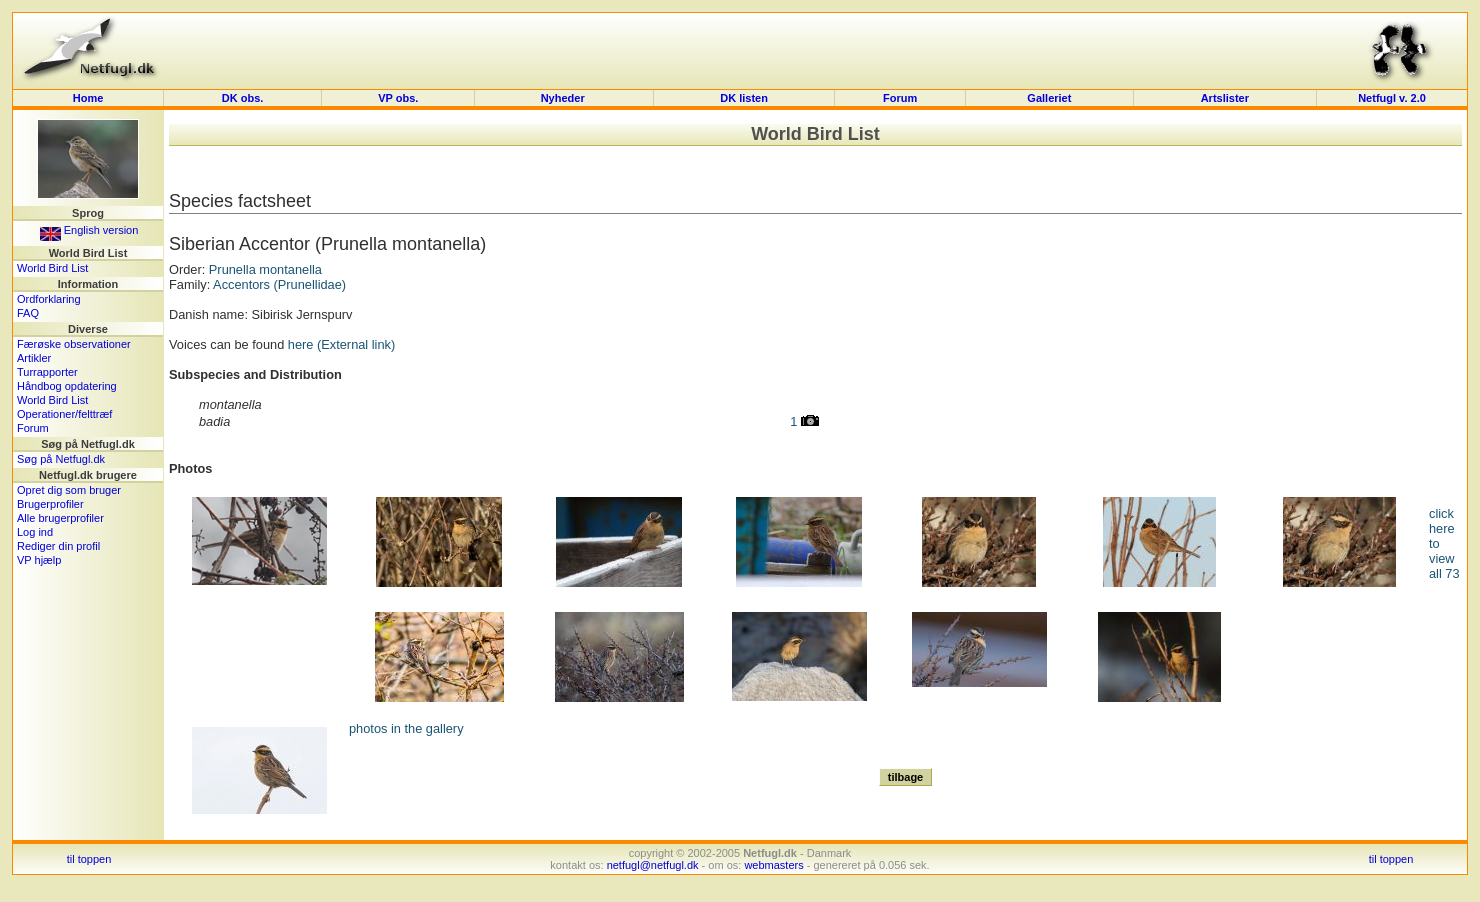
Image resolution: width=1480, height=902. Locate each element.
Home (88, 98)
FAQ (28, 313)
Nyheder (564, 98)
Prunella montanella (265, 269)
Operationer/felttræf (64, 414)
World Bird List (52, 268)
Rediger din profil (58, 546)
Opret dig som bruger (69, 490)
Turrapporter (47, 372)
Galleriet (1049, 98)
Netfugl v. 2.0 (1392, 98)
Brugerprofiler (50, 504)
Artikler (34, 358)
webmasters (773, 865)
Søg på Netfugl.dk (61, 459)
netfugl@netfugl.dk (653, 865)
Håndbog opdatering (67, 386)
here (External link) (341, 344)
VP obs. (398, 98)
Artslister (1225, 98)
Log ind (35, 532)
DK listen (744, 98)
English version (89, 230)
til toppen (89, 859)
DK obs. (243, 98)
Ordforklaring (49, 299)
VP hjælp (39, 560)
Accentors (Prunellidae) (279, 284)
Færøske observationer (74, 344)
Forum (900, 98)
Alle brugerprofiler (60, 518)
